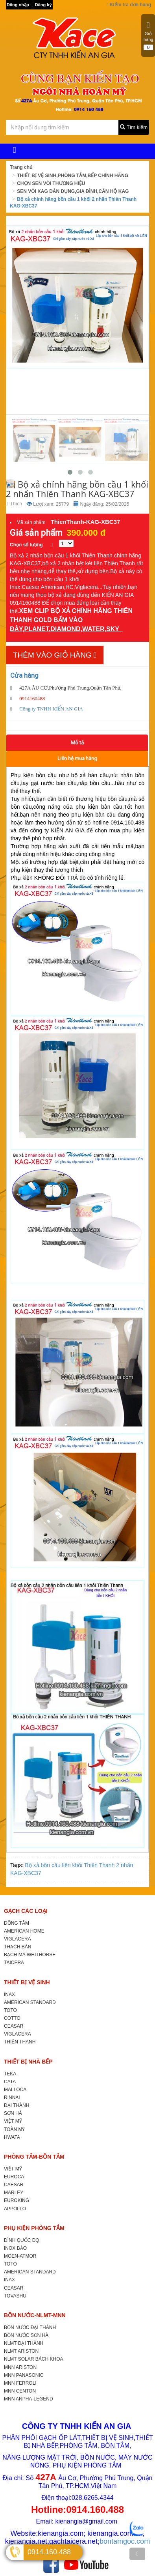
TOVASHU (15, 2296)
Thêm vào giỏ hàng (54, 655)
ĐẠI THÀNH (16, 2105)
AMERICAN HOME (24, 1931)
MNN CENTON (20, 2391)
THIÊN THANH (19, 2042)
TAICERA (14, 1962)
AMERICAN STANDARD (30, 2002)
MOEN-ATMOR (20, 2256)
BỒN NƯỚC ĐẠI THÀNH (30, 2327)
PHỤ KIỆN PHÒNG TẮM (34, 2228)
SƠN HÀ (13, 2113)
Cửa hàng (24, 675)
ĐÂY (16, 629)
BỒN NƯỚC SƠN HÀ (26, 2335)
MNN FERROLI (20, 2383)
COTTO (12, 2018)
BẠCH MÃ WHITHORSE (29, 1954)
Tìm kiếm (134, 127)
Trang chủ (21, 167)
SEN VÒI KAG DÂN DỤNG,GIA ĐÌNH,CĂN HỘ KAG (73, 191)
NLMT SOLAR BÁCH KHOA (33, 2359)
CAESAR (13, 2184)
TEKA (10, 2074)
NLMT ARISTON (21, 2351)
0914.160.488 (49, 2552)
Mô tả (77, 743)
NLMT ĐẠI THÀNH (23, 2343)
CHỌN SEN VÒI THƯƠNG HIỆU (51, 183)
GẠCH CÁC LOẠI (26, 1911)
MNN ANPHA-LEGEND (28, 2399)
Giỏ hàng (148, 35)
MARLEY (13, 2192)
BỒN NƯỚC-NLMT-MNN (35, 2315)
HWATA (12, 2137)
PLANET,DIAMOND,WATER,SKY (73, 629)
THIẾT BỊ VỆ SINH (27, 1982)
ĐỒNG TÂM (16, 1923)
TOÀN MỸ (14, 2129)
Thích (14, 504)
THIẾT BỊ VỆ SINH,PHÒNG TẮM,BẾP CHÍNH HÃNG (72, 175)
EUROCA (14, 2177)
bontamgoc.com (125, 2541)
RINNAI (12, 2097)
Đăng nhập (18, 4)
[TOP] (137, 2554)
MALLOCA (15, 2089)
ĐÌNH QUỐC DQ (21, 2240)
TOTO (10, 2010)
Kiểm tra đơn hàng (129, 4)
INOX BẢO (15, 2248)
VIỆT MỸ (13, 2121)
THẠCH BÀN (17, 1947)
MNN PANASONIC (23, 2375)
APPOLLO (15, 2208)
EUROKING (16, 2200)
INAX (9, 1994)
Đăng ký (43, 4)
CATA (10, 2081)
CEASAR (13, 2026)
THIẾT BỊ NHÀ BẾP (28, 2061)
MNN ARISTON (20, 2367)
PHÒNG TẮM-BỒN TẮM (34, 2157)
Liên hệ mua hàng (77, 758)
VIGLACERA (17, 1939)
